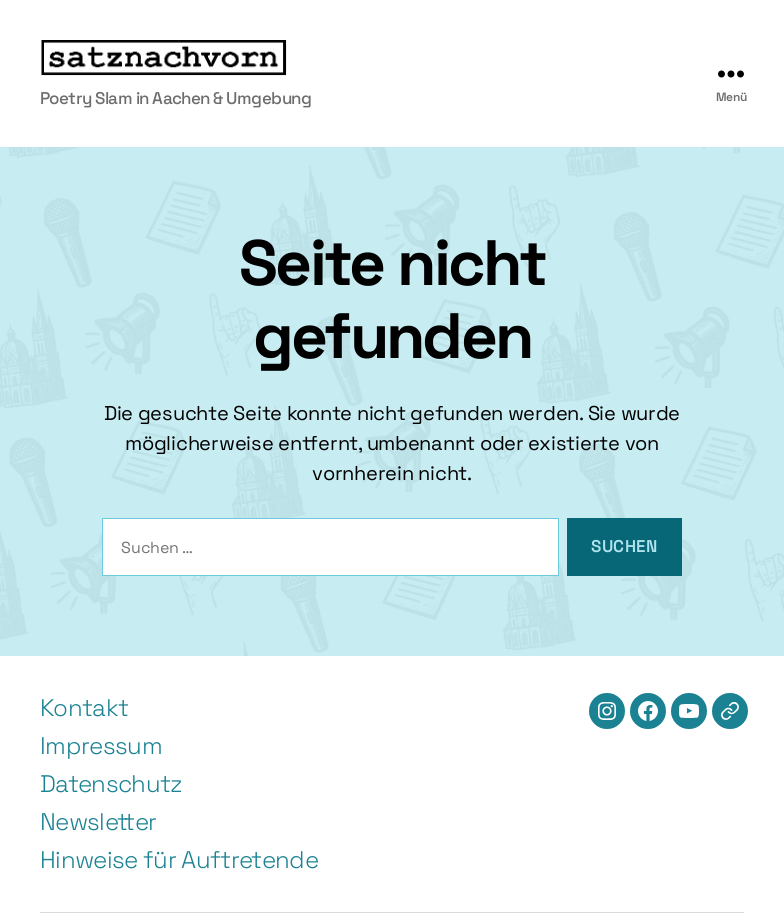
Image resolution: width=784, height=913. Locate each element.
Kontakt (84, 707)
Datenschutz (111, 783)
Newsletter (98, 821)
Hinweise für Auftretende (179, 859)
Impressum (101, 745)
